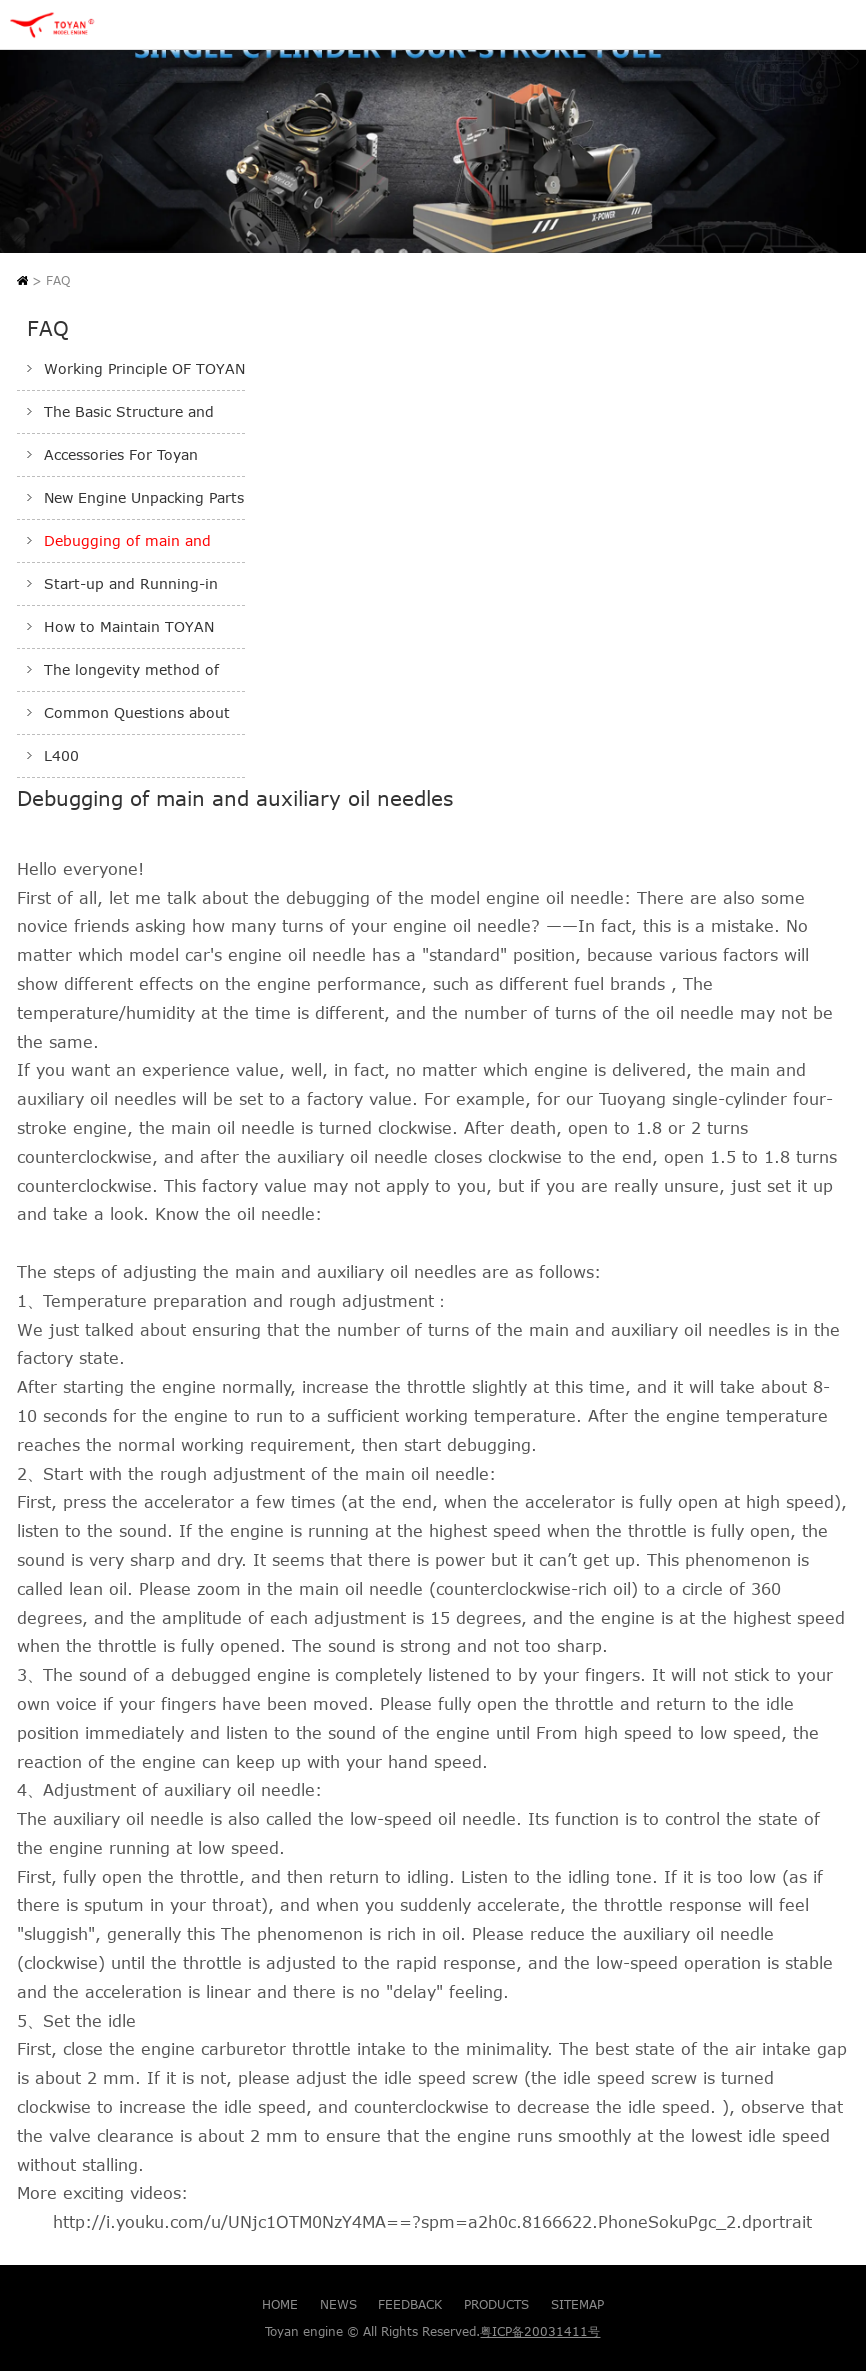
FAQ (58, 280)
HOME (280, 2304)
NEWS (338, 2304)
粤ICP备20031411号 (540, 2331)
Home (22, 280)
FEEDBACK (410, 2304)
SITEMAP (577, 2304)
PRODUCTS (496, 2304)
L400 (61, 756)
